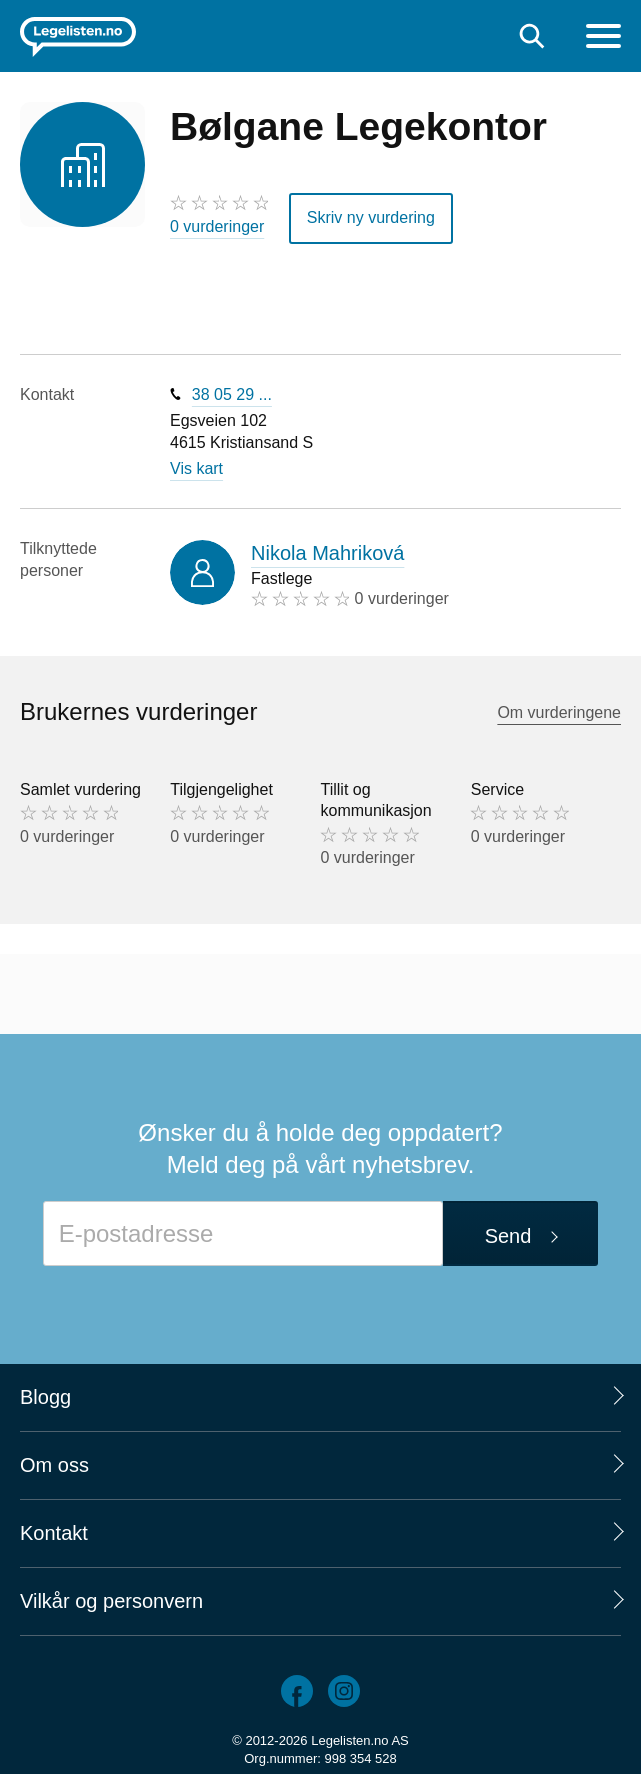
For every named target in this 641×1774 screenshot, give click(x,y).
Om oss (54, 1465)
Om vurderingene (559, 712)
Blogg (45, 1397)
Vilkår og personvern (111, 1601)
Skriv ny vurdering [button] (371, 217)
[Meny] (603, 38)
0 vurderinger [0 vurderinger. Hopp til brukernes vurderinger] (217, 226)
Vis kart (196, 468)
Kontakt (54, 1533)
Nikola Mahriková (327, 553)
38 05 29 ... (232, 394)
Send (508, 1236)
